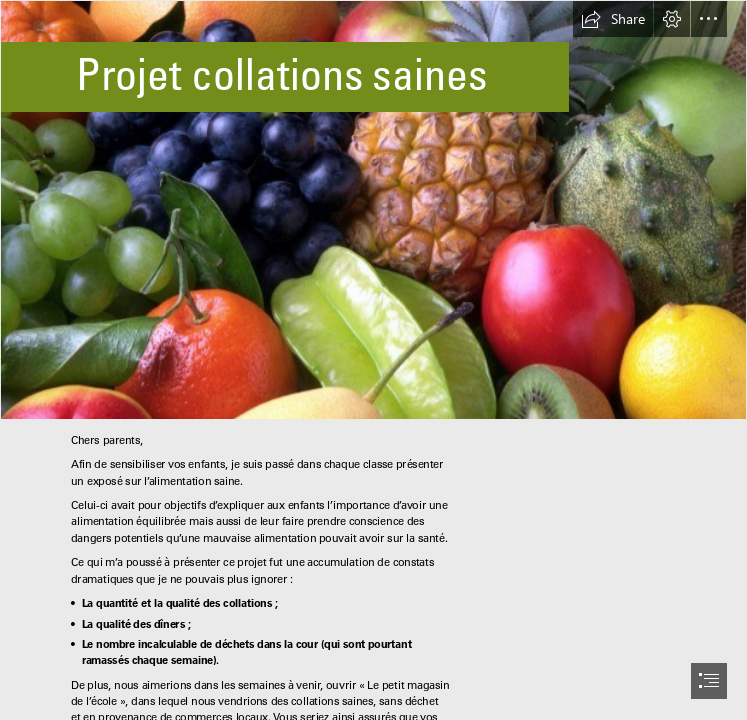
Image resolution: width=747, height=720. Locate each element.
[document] (373, 360)
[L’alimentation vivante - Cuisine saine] (373, 210)
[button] (613, 19)
